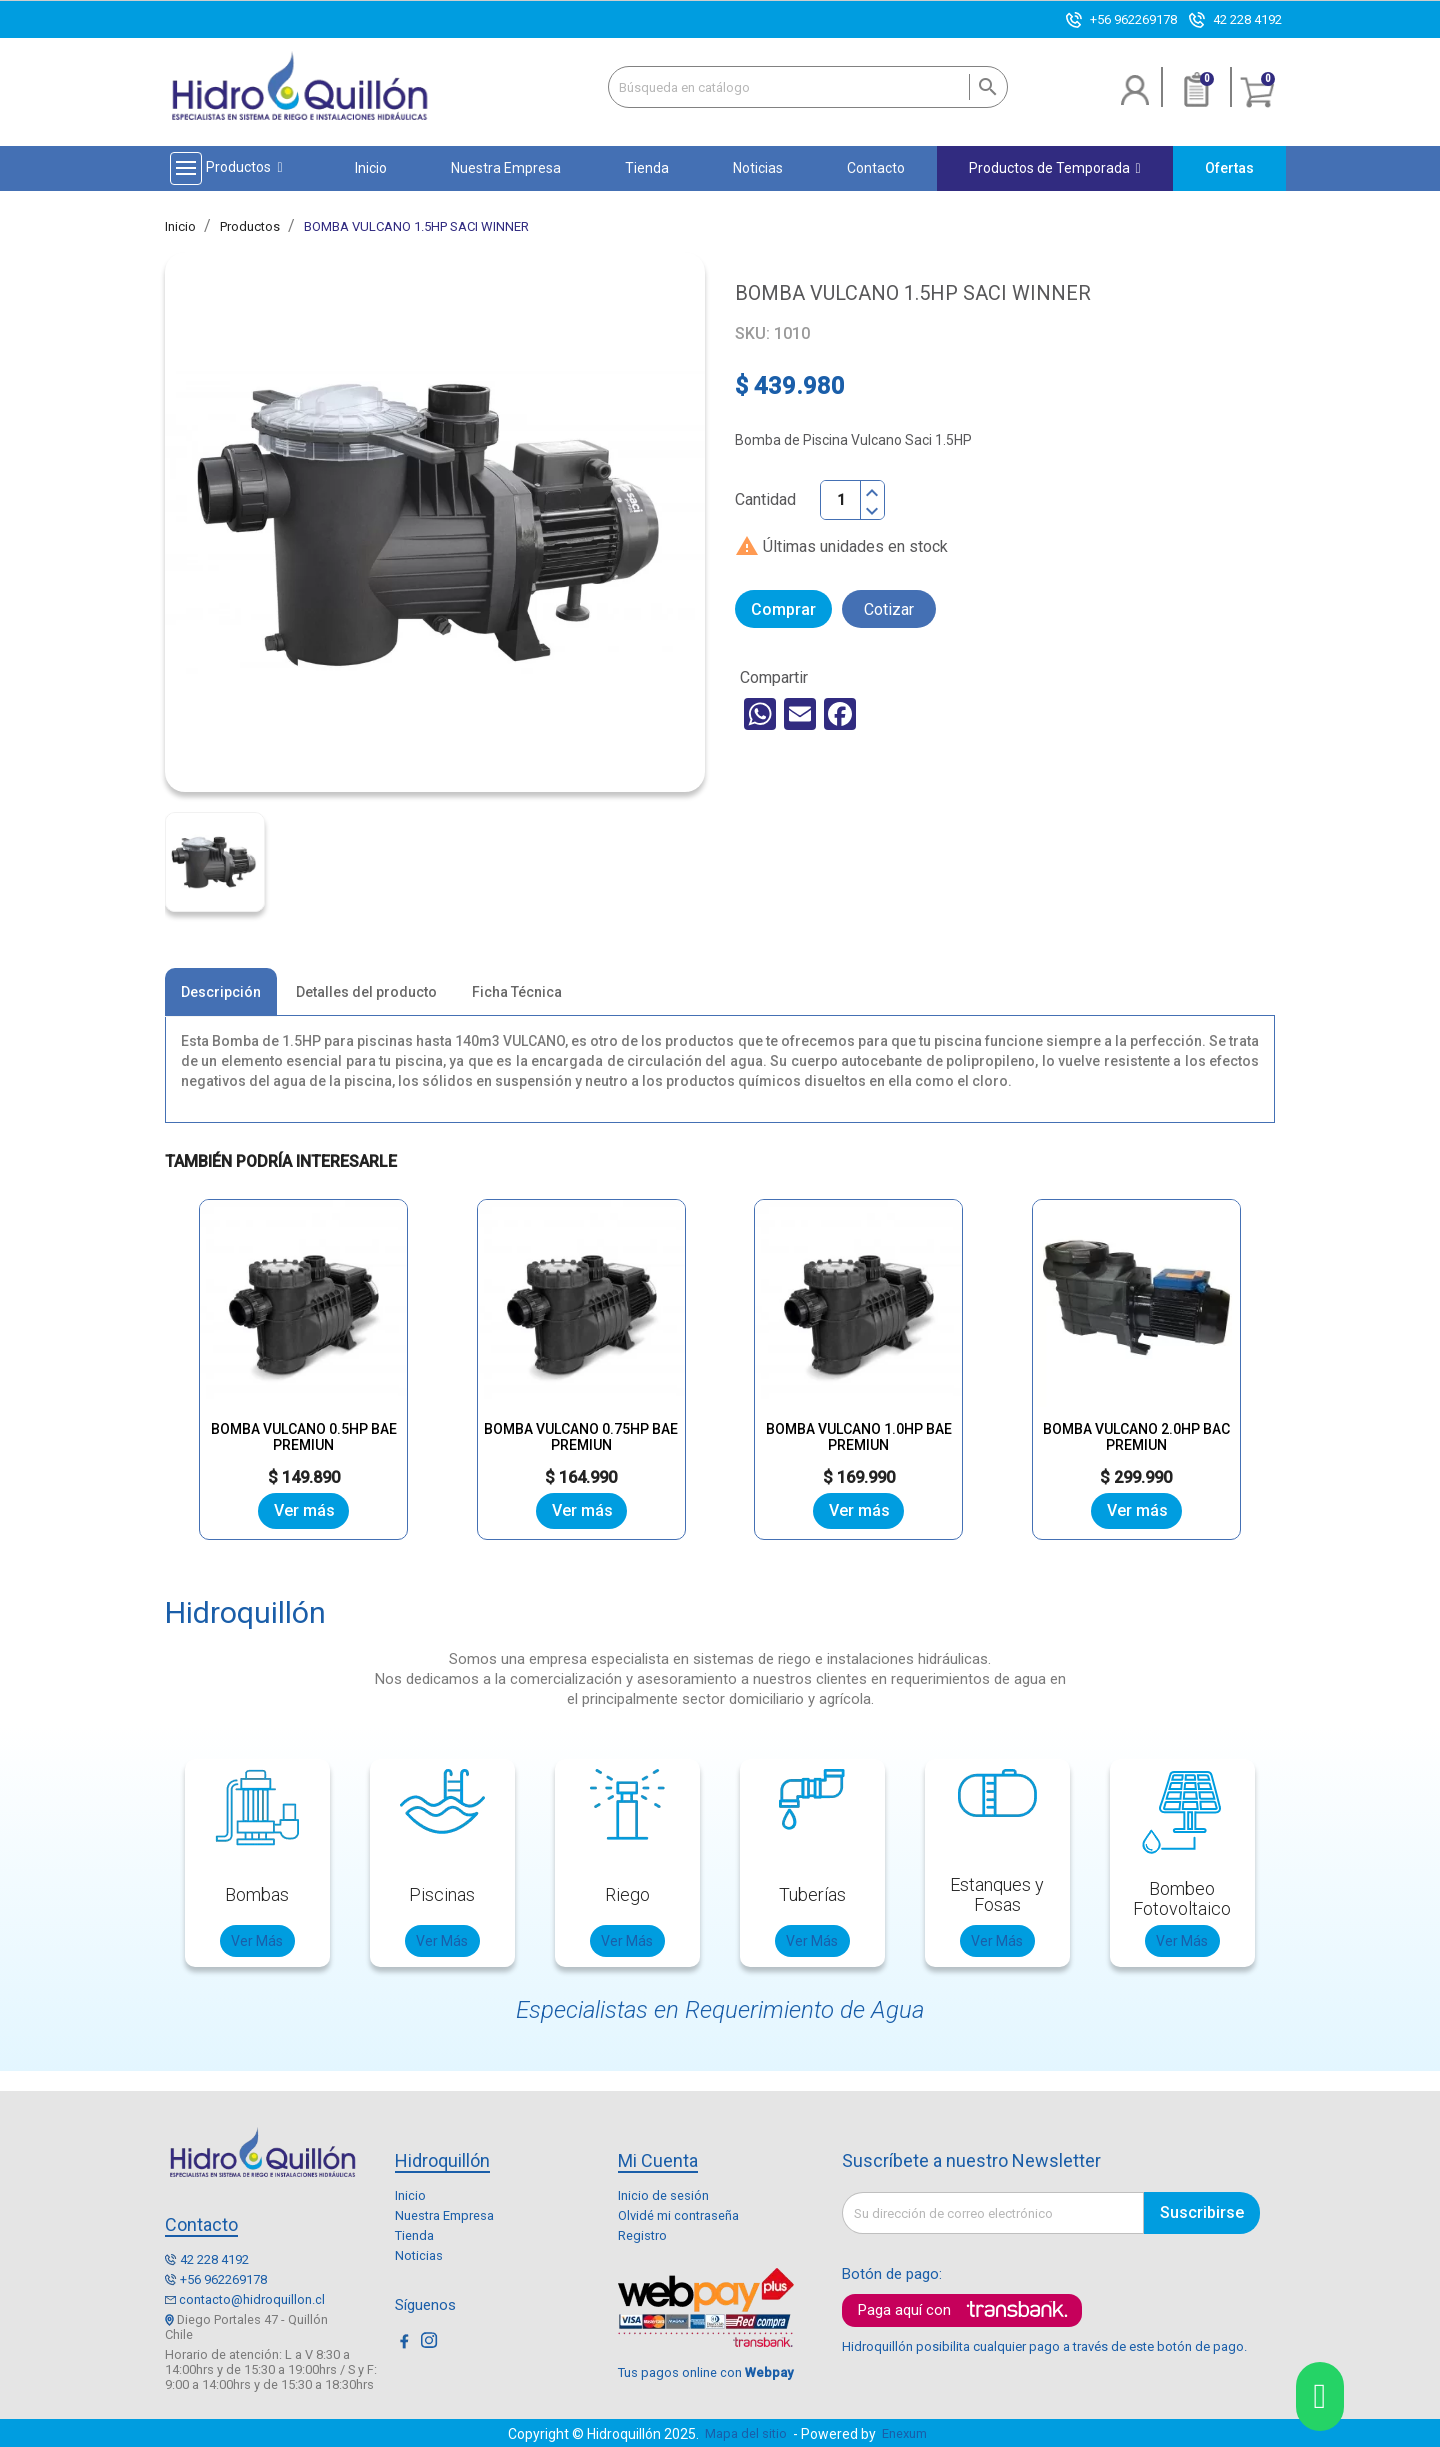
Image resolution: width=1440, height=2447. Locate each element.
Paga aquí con (904, 2310)
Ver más (304, 1509)
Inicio (410, 2194)
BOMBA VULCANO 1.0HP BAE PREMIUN (858, 1406)
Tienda (414, 2234)
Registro (642, 2234)
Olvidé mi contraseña (678, 2214)
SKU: (752, 334)
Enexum (907, 2432)
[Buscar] (808, 87)
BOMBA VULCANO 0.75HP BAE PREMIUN (581, 1406)
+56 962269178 (1133, 19)
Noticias (419, 2254)
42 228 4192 (1247, 19)
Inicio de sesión (663, 2194)
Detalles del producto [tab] (366, 993)
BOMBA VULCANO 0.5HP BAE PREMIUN (303, 1406)
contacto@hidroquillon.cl (252, 2298)
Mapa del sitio (746, 2432)
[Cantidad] (841, 500)
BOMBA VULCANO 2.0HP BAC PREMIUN (1136, 1406)
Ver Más (257, 1940)
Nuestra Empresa (444, 2214)
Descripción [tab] (221, 993)
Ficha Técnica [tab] (517, 993)
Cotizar (889, 609)
